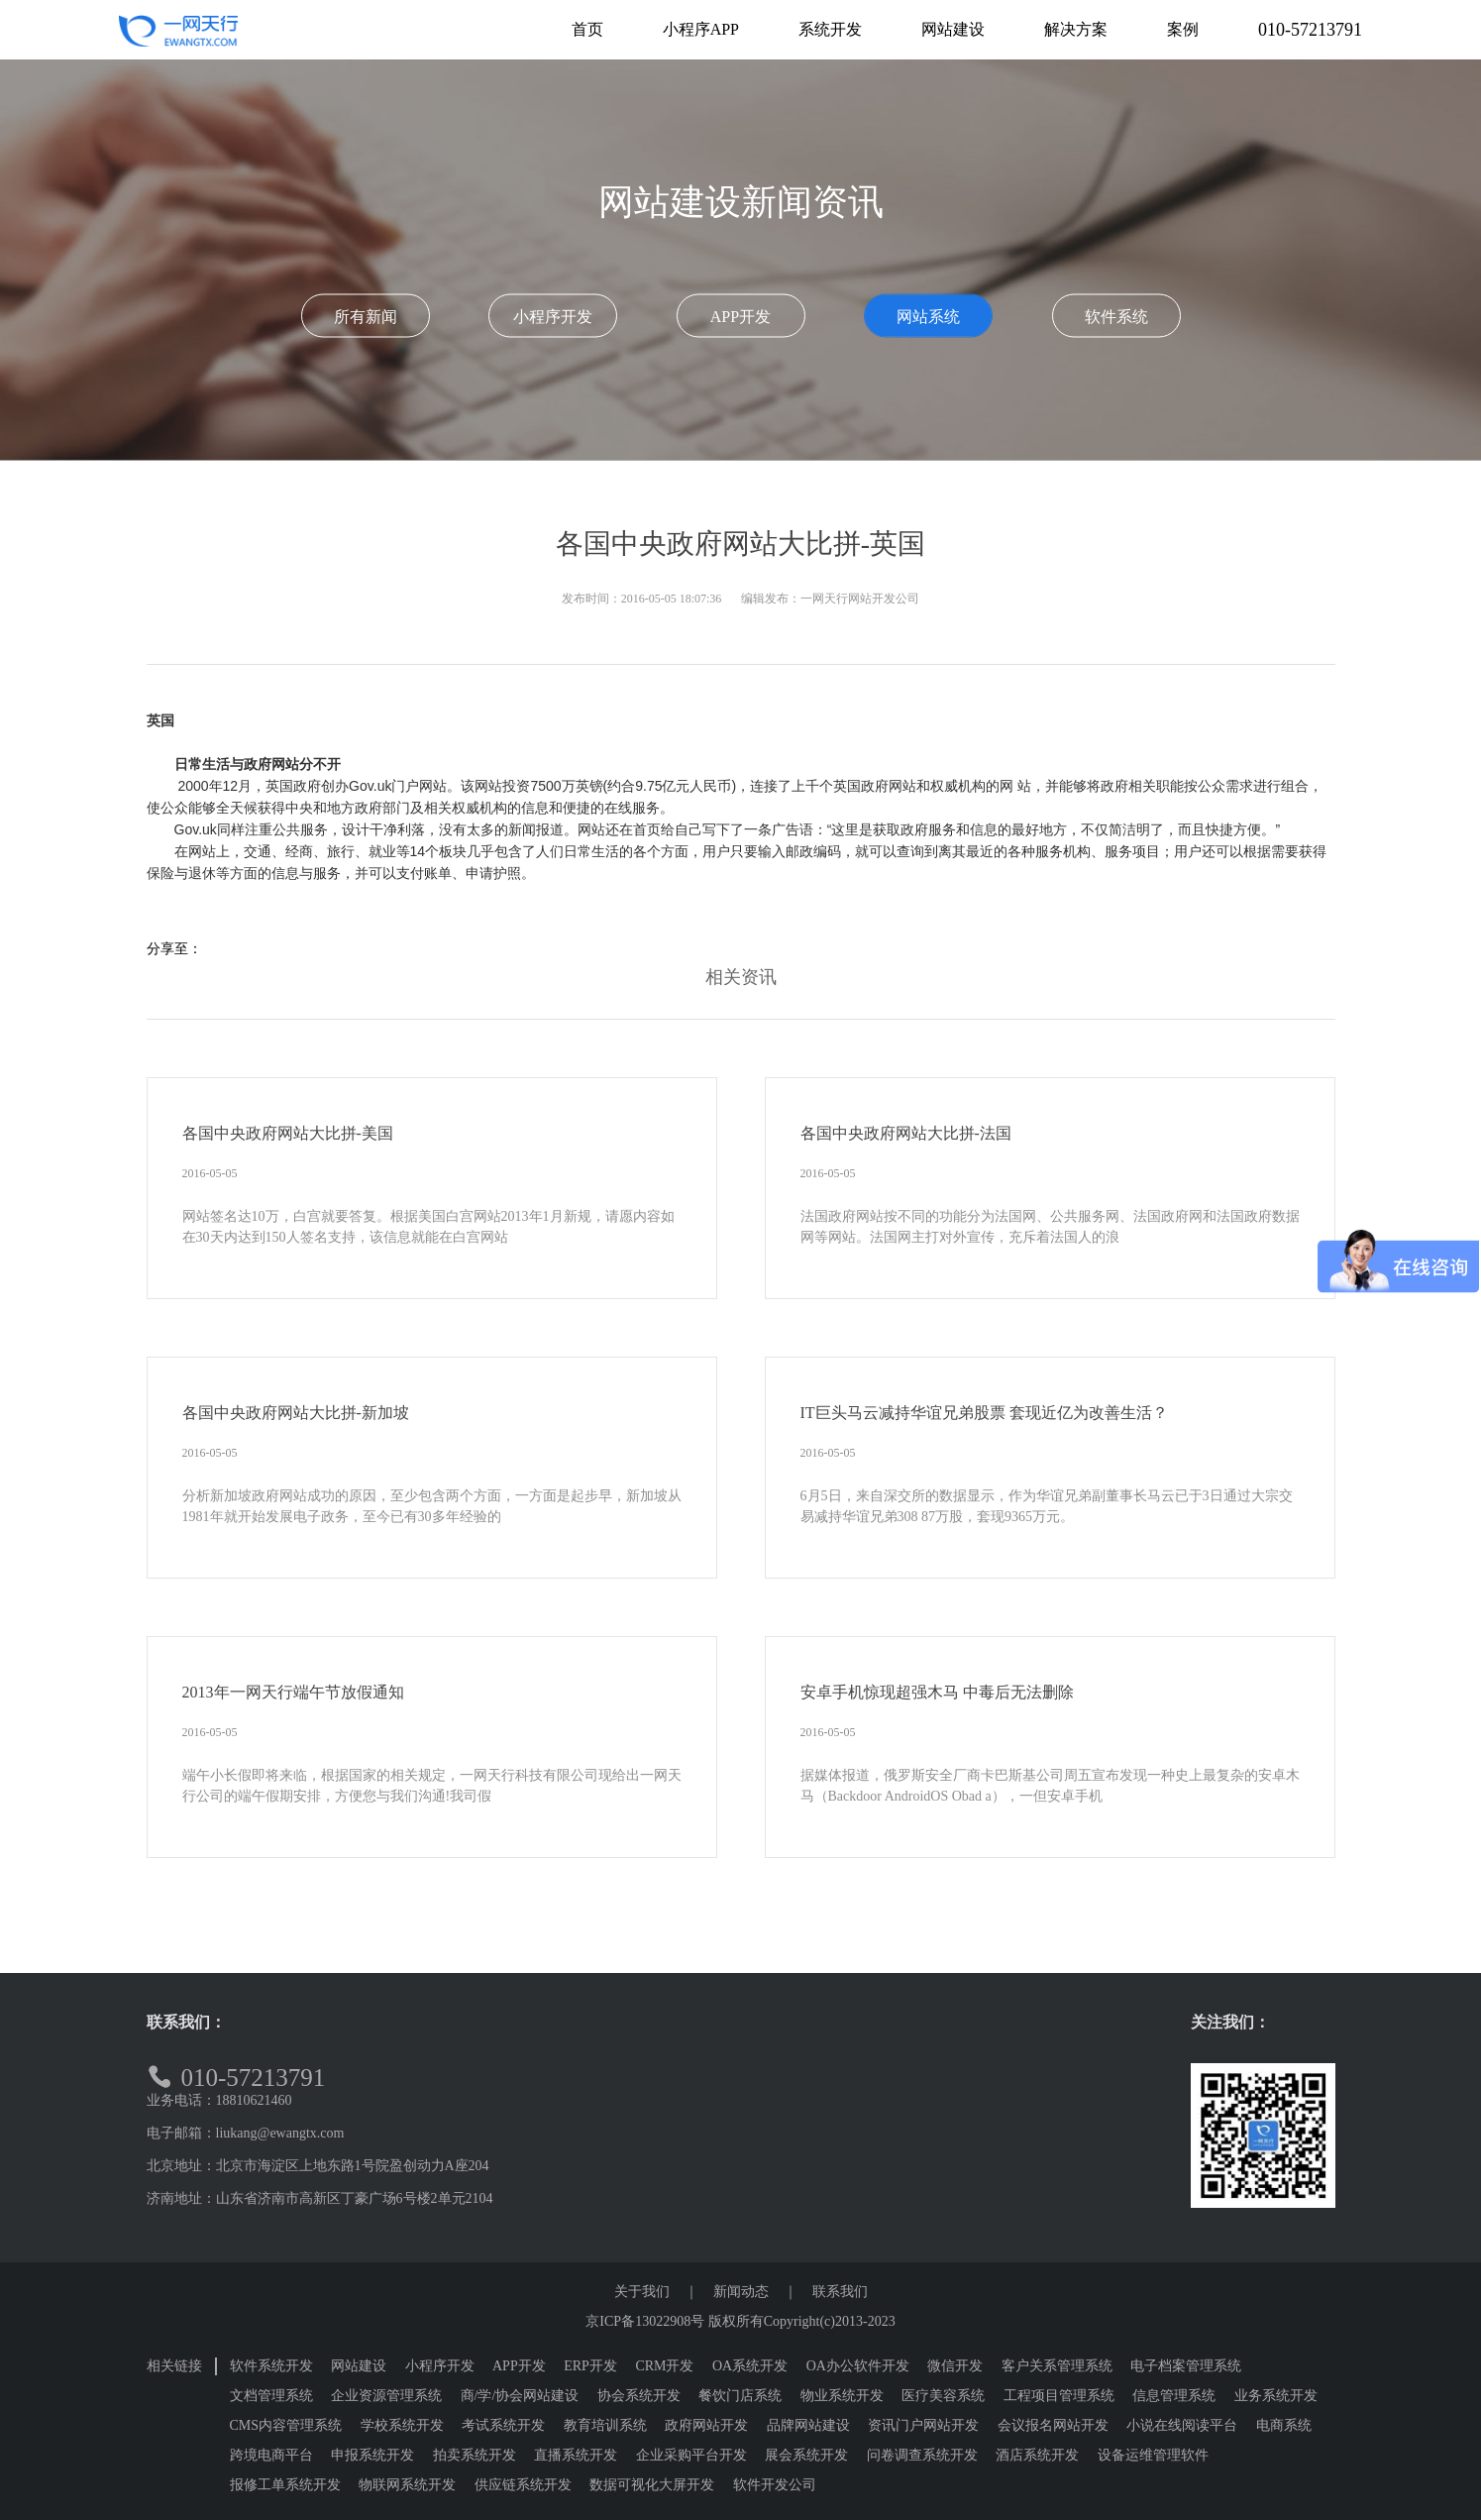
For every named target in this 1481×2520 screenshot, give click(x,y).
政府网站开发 (706, 2425)
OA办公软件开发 (857, 2365)
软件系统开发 (271, 2365)
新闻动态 (741, 2291)
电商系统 (1284, 2425)
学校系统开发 (402, 2425)
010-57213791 (1310, 30)
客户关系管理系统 (1057, 2365)
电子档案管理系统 (1185, 2365)
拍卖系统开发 (474, 2455)
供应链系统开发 (523, 2484)
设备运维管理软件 (1153, 2455)
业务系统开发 (1276, 2395)
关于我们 (642, 2291)
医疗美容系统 (943, 2395)
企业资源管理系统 (386, 2395)
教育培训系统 (605, 2425)
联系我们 (840, 2291)
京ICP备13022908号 (644, 2321)
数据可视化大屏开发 (651, 2484)
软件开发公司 (774, 2484)
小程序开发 (552, 316)
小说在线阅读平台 (1181, 2425)
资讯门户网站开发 (923, 2425)
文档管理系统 (271, 2395)
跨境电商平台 (271, 2455)
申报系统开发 (372, 2455)
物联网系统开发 (407, 2484)
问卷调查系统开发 (922, 2455)
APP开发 (740, 316)
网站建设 (358, 2365)
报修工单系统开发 (285, 2484)
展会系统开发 (806, 2455)
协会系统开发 (639, 2395)
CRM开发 (664, 2365)
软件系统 (1116, 316)
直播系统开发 (575, 2455)
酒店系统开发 (1037, 2455)
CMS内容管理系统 (286, 2425)
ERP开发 (590, 2365)
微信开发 (955, 2365)
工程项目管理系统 (1059, 2395)
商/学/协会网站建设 (520, 2395)
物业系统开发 (842, 2395)
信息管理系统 (1174, 2395)
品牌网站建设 (808, 2425)
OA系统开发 (750, 2365)
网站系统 (928, 316)
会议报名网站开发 (1053, 2425)
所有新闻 (365, 316)
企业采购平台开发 (691, 2455)
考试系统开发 (503, 2425)
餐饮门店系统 (740, 2395)
